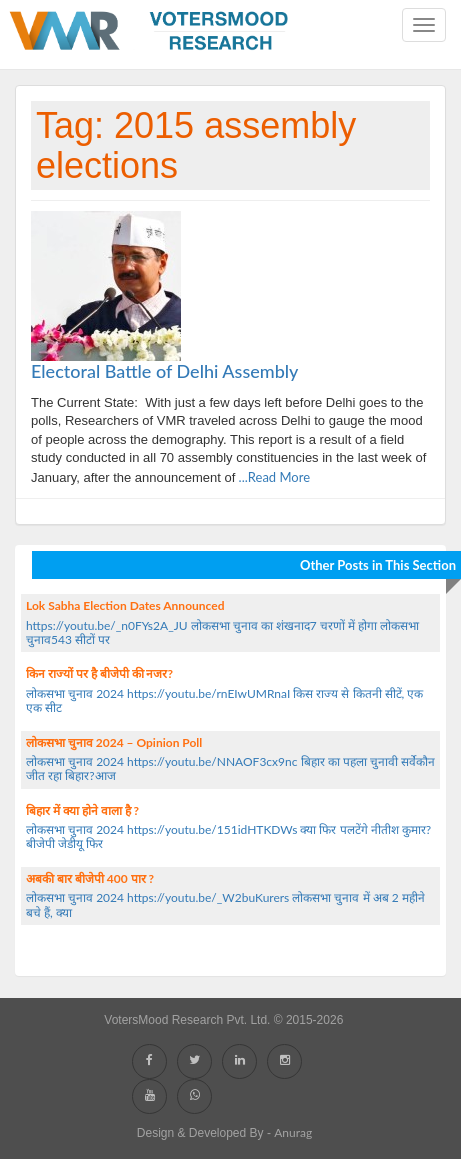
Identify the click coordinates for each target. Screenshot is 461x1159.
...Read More (272, 477)
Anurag (293, 1132)
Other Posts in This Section (378, 565)
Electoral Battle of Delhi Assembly (164, 371)
